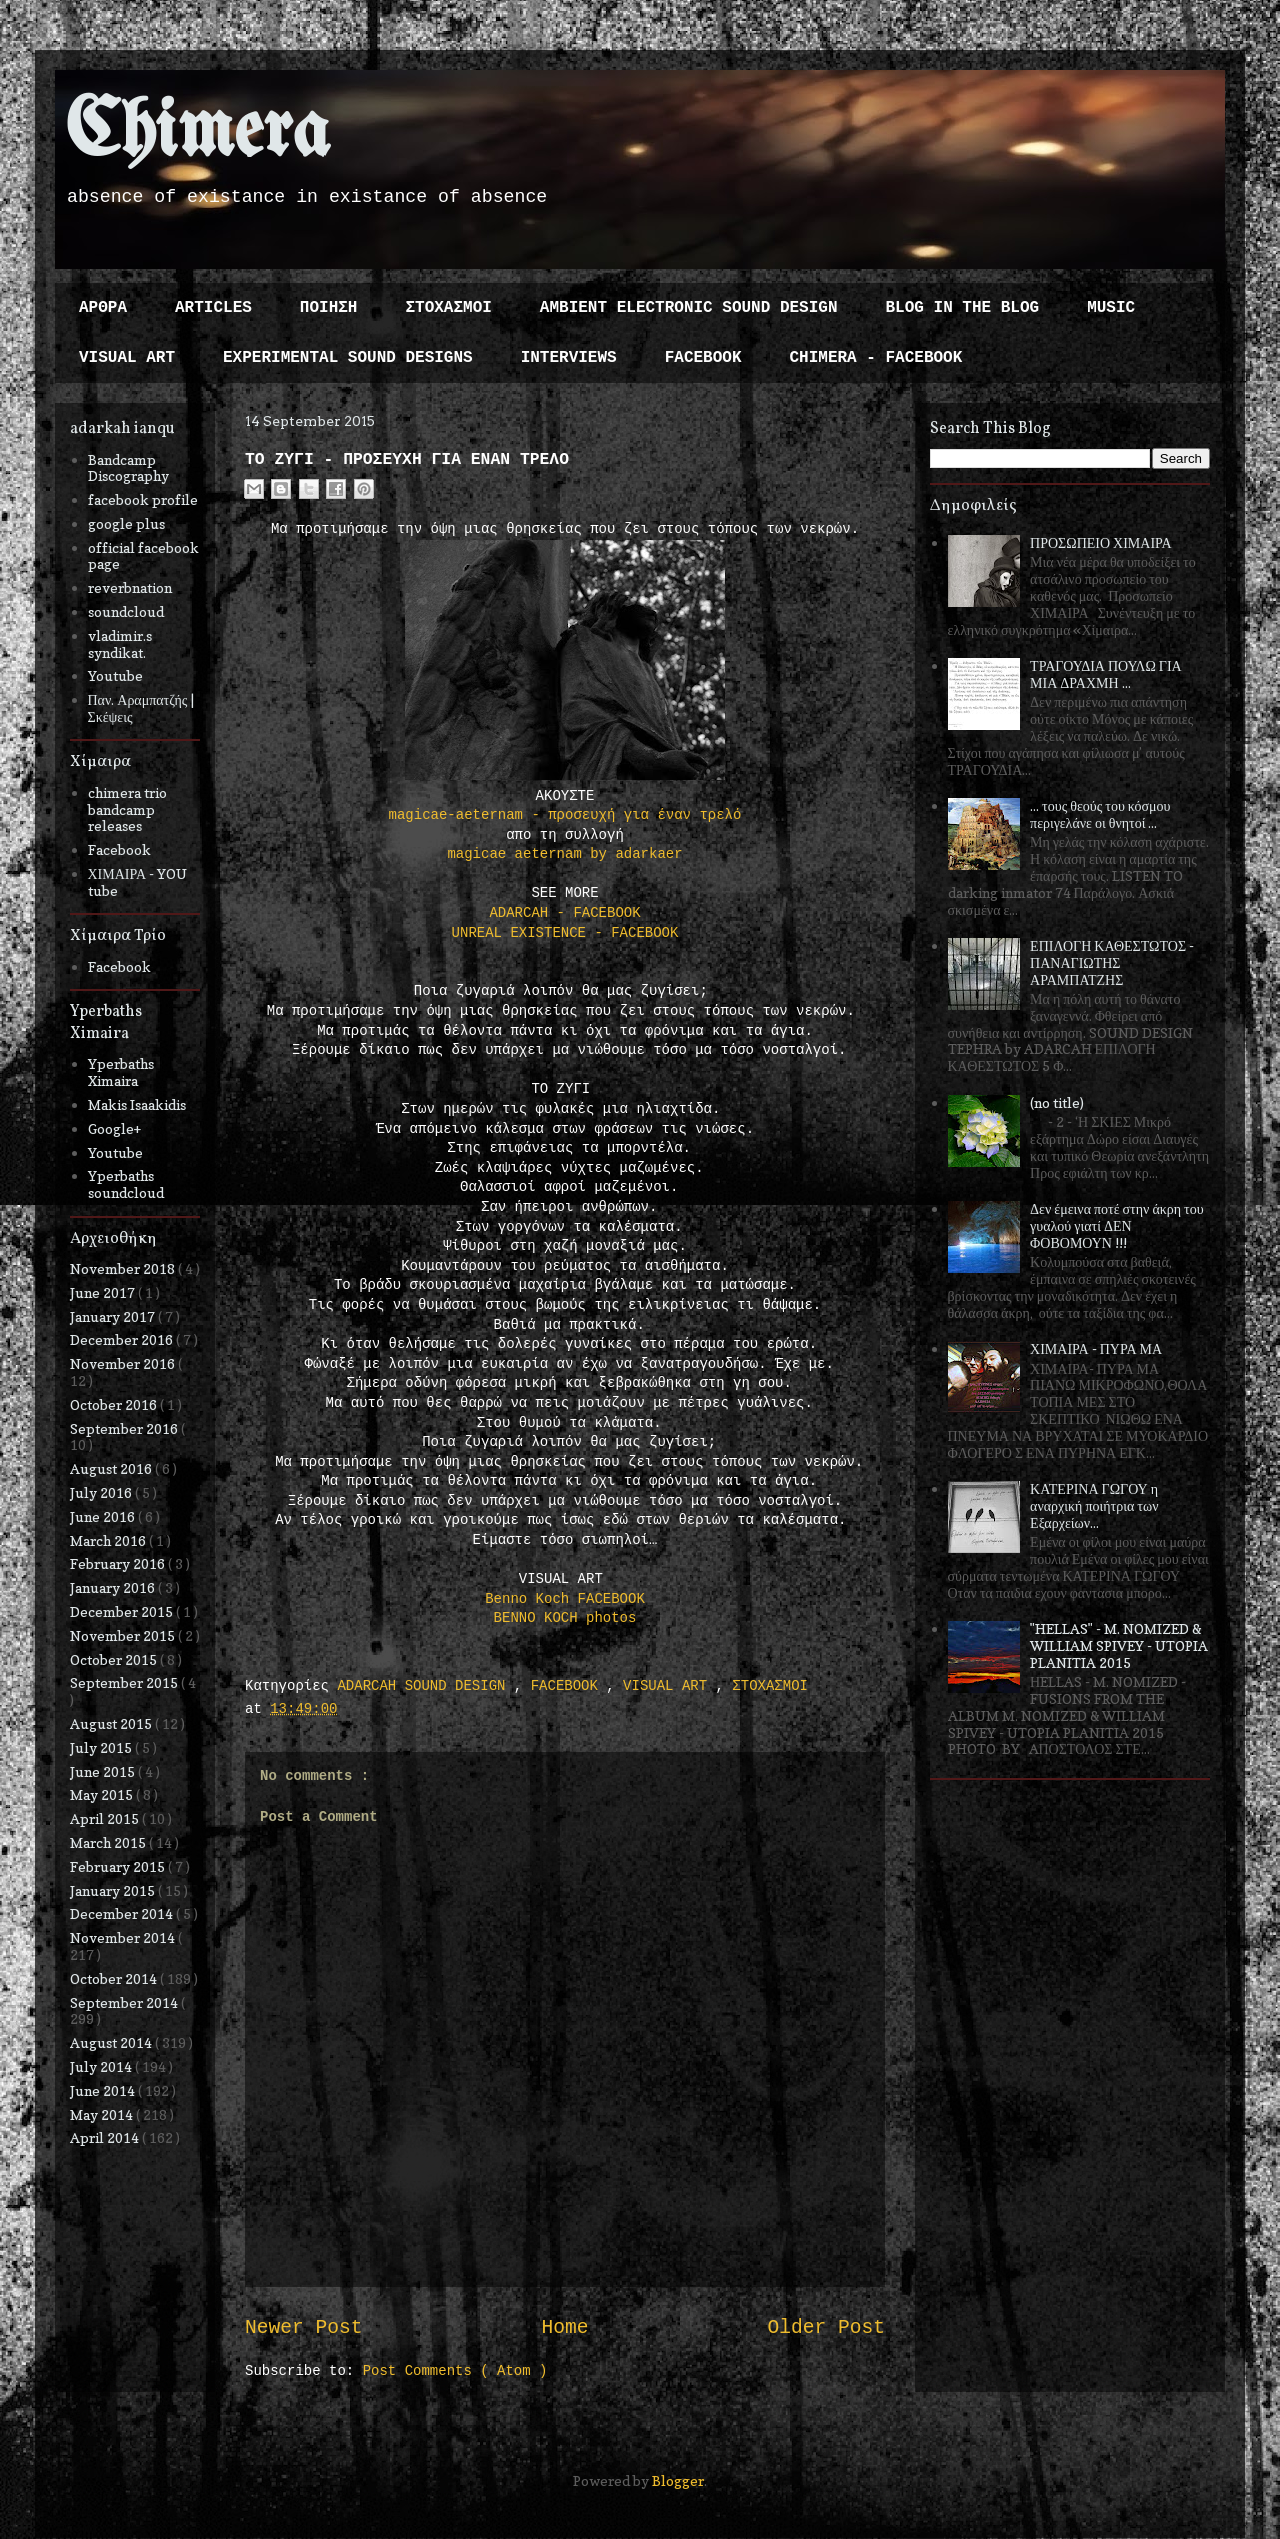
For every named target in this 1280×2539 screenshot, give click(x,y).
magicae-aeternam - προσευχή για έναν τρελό (565, 815)
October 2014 (115, 1978)
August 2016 (112, 1468)
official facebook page (143, 556)
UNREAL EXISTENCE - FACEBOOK (565, 933)
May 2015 (103, 1794)
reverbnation (130, 587)
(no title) (1057, 1102)
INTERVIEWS (569, 358)
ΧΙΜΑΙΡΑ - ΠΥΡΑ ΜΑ (1096, 1348)
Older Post (826, 2328)
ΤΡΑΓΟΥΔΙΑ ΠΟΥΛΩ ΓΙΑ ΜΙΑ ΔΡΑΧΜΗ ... (1106, 674)
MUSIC (1111, 308)
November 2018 (124, 1268)
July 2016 (102, 1492)
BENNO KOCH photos (565, 1618)
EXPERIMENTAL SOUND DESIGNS (348, 358)
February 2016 (119, 1563)
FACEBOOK (703, 358)
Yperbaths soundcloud (126, 1184)
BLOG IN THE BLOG (963, 308)
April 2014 (106, 2137)
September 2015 (125, 1682)
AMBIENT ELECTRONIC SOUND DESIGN (689, 308)
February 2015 (119, 1866)
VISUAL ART (127, 358)
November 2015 (124, 1635)
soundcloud (126, 611)
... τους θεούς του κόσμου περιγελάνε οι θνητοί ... (1100, 814)
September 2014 (125, 2002)
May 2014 (103, 2114)
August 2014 (112, 2042)
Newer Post (304, 2328)
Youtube (115, 675)
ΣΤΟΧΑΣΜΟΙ (448, 308)
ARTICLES (213, 308)
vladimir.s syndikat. (120, 644)
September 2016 (125, 1428)
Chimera (197, 133)
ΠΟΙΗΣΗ (329, 308)
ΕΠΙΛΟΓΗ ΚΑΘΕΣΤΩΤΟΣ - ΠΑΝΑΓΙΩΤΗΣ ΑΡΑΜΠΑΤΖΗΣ (1112, 962)
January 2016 (114, 1587)
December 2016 (123, 1339)
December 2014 (123, 1913)
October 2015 (115, 1659)
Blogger (678, 2480)
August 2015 (112, 1723)
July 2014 (102, 2066)
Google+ (114, 1128)
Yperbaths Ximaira (121, 1072)
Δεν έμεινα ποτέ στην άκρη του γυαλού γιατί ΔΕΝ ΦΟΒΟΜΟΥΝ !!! (1117, 1225)
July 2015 (102, 1747)
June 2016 (104, 1516)
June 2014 (104, 2090)
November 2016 (124, 1363)
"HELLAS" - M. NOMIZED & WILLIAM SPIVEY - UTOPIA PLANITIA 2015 (1119, 1645)
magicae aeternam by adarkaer (564, 854)
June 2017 (104, 1292)
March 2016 (109, 1540)
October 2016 (115, 1404)
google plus (126, 523)
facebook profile (143, 499)
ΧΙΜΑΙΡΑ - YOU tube (138, 882)
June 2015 (104, 1771)
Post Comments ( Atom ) (455, 2371)
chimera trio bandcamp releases (127, 809)
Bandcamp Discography (128, 468)
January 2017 (114, 1316)
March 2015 (109, 1842)
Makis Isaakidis (137, 1104)
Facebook (119, 849)
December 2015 (123, 1611)
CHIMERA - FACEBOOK (875, 358)
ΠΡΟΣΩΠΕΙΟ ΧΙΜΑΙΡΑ (1101, 542)
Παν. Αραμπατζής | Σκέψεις (141, 708)
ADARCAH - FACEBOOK (564, 913)
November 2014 (124, 1937)
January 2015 (114, 1890)
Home (564, 2328)
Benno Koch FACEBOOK (565, 1599)
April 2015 (106, 1818)
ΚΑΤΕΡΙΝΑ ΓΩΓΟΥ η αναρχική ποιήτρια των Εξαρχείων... (1094, 1505)
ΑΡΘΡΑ (103, 308)
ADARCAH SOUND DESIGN (425, 1686)
